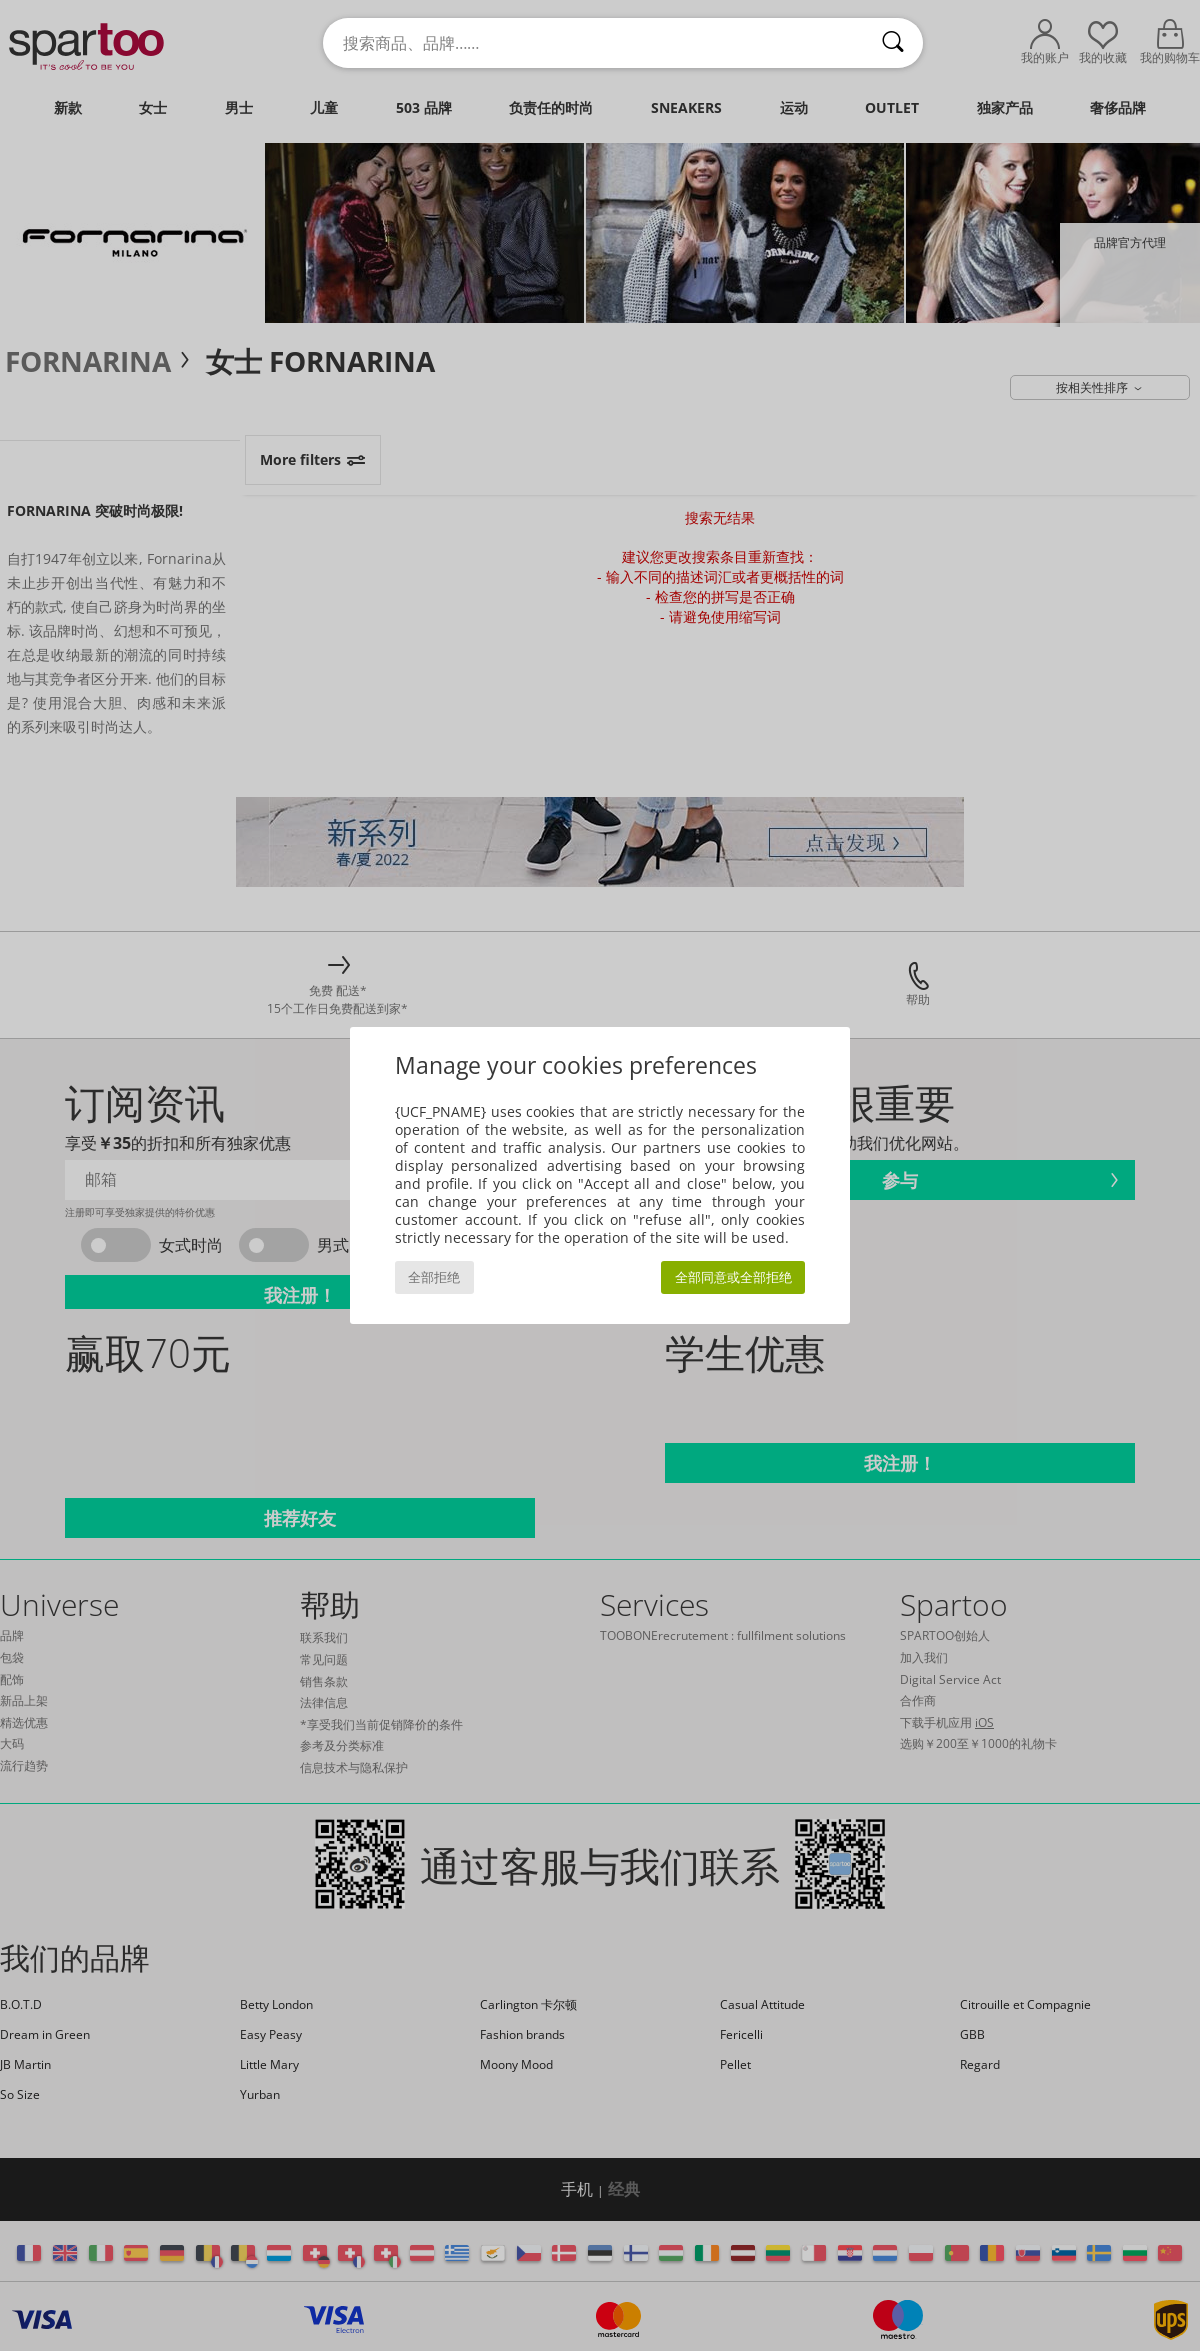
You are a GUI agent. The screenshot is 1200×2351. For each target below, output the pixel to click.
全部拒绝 (434, 1277)
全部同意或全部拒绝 (733, 1277)
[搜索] (893, 43)
